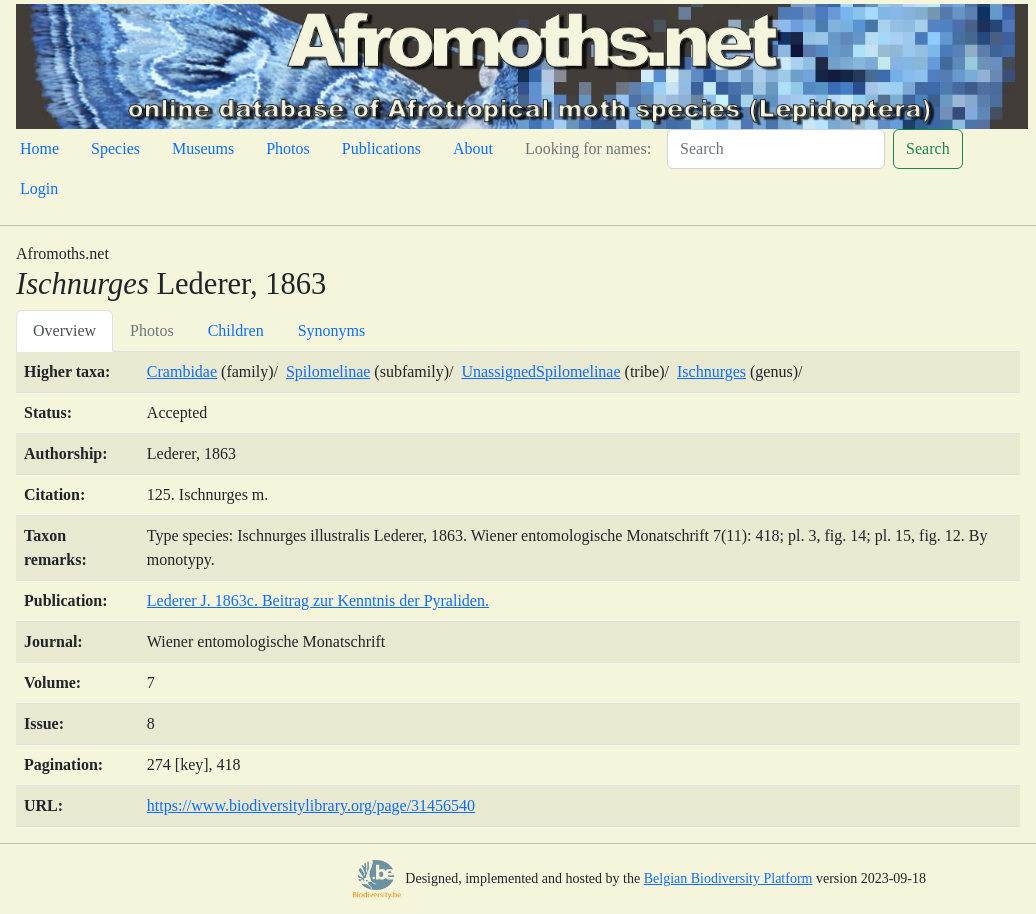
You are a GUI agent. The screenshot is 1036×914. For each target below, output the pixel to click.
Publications (381, 148)
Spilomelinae (328, 371)
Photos (288, 148)
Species (115, 148)
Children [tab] (236, 330)
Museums (203, 148)
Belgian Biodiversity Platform (728, 878)
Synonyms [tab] (332, 330)
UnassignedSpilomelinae (540, 371)
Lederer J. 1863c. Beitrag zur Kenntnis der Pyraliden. (318, 600)
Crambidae (182, 371)
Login (39, 188)
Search (928, 148)
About (473, 148)
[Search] (776, 149)
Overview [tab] (64, 330)
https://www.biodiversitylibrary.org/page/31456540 (311, 805)
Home (39, 148)
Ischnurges (711, 371)
